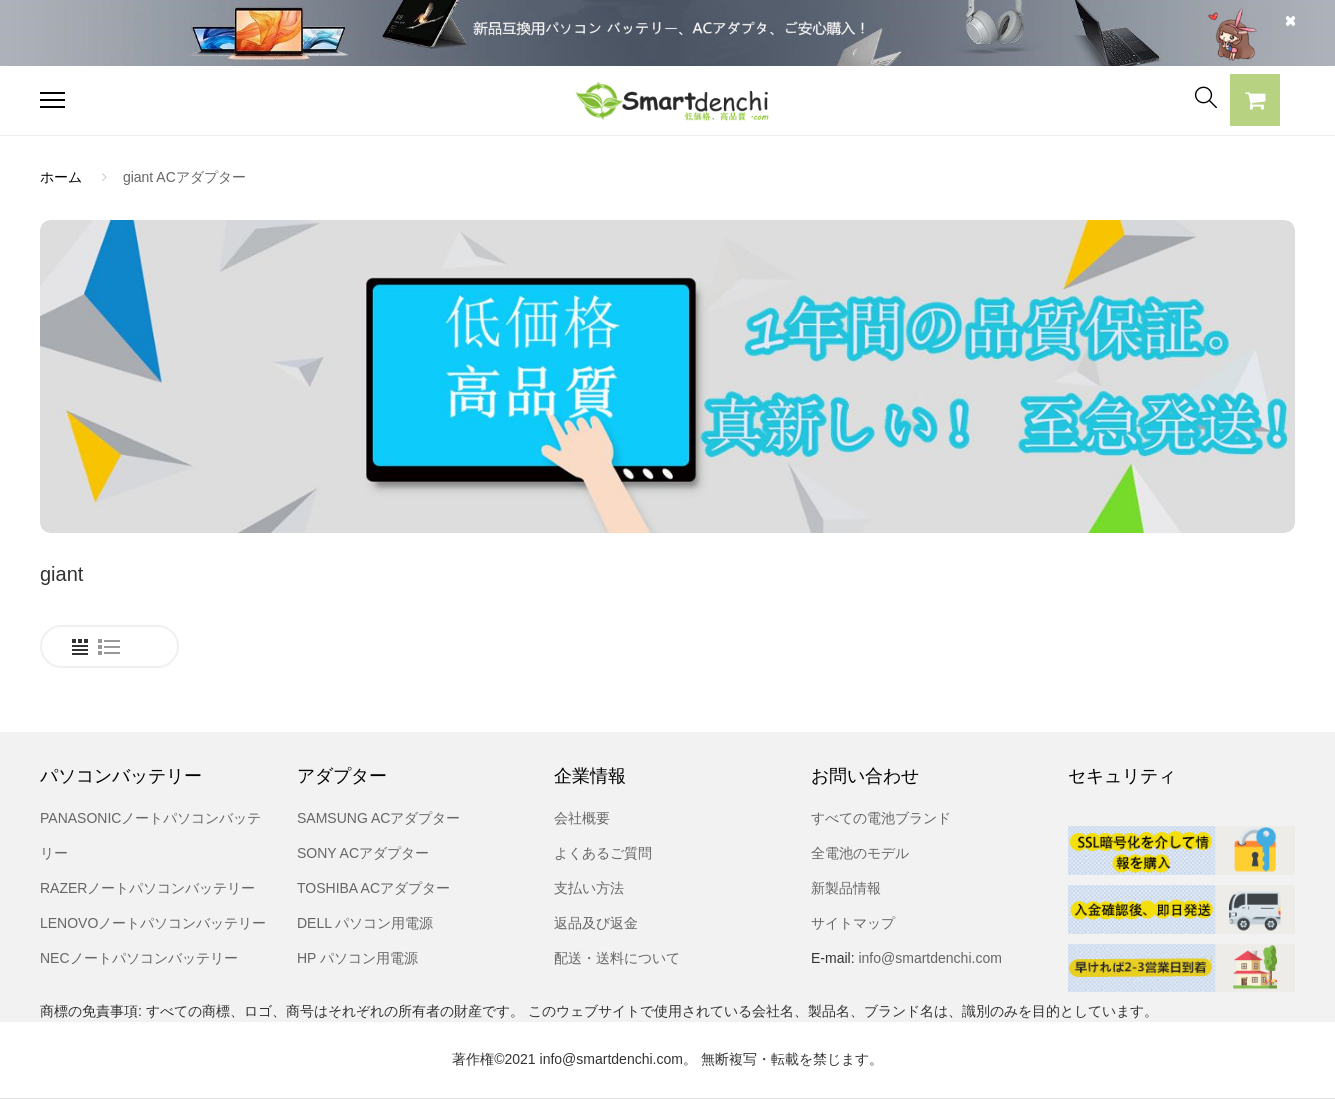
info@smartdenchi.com (928, 958)
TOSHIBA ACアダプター (373, 888)
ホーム (61, 177)
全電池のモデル (860, 853)
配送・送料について (617, 958)
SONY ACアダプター (363, 853)
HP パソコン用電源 (357, 958)
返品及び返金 (596, 923)
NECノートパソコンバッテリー (139, 958)
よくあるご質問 (603, 853)
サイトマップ (853, 923)
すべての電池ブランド (881, 818)
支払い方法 (589, 888)
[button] (1255, 103)
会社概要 (582, 818)
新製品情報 (846, 888)
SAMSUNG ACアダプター (378, 818)
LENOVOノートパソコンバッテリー (153, 923)
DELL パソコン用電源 (365, 923)
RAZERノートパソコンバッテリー (147, 888)
